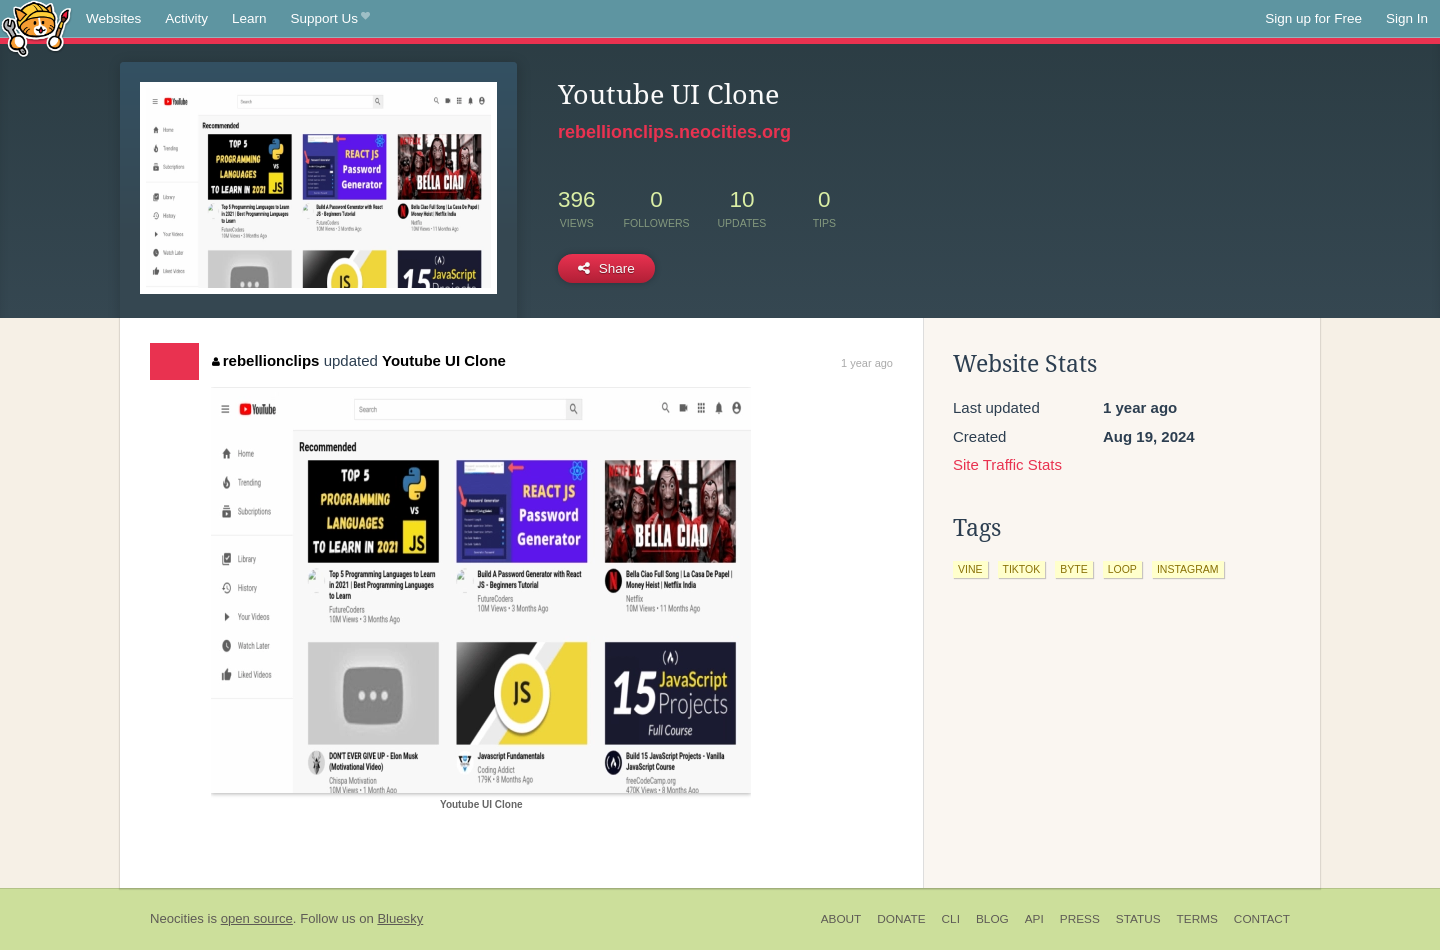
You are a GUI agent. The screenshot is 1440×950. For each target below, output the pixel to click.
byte (1073, 569)
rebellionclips (265, 360)
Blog (992, 919)
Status (1138, 919)
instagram (1188, 569)
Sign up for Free (1313, 18)
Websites (113, 18)
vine (970, 569)
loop (1122, 569)
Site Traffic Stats (1007, 464)
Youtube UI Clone (444, 360)
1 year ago (867, 363)
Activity (186, 18)
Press (1080, 919)
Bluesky (400, 918)
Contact (1262, 919)
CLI (951, 919)
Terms (1197, 919)
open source (257, 918)
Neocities (177, 918)
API (1034, 919)
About (841, 919)
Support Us (330, 19)
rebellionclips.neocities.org (674, 132)
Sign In (1407, 18)
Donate (901, 919)
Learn (249, 18)
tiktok (1022, 569)
